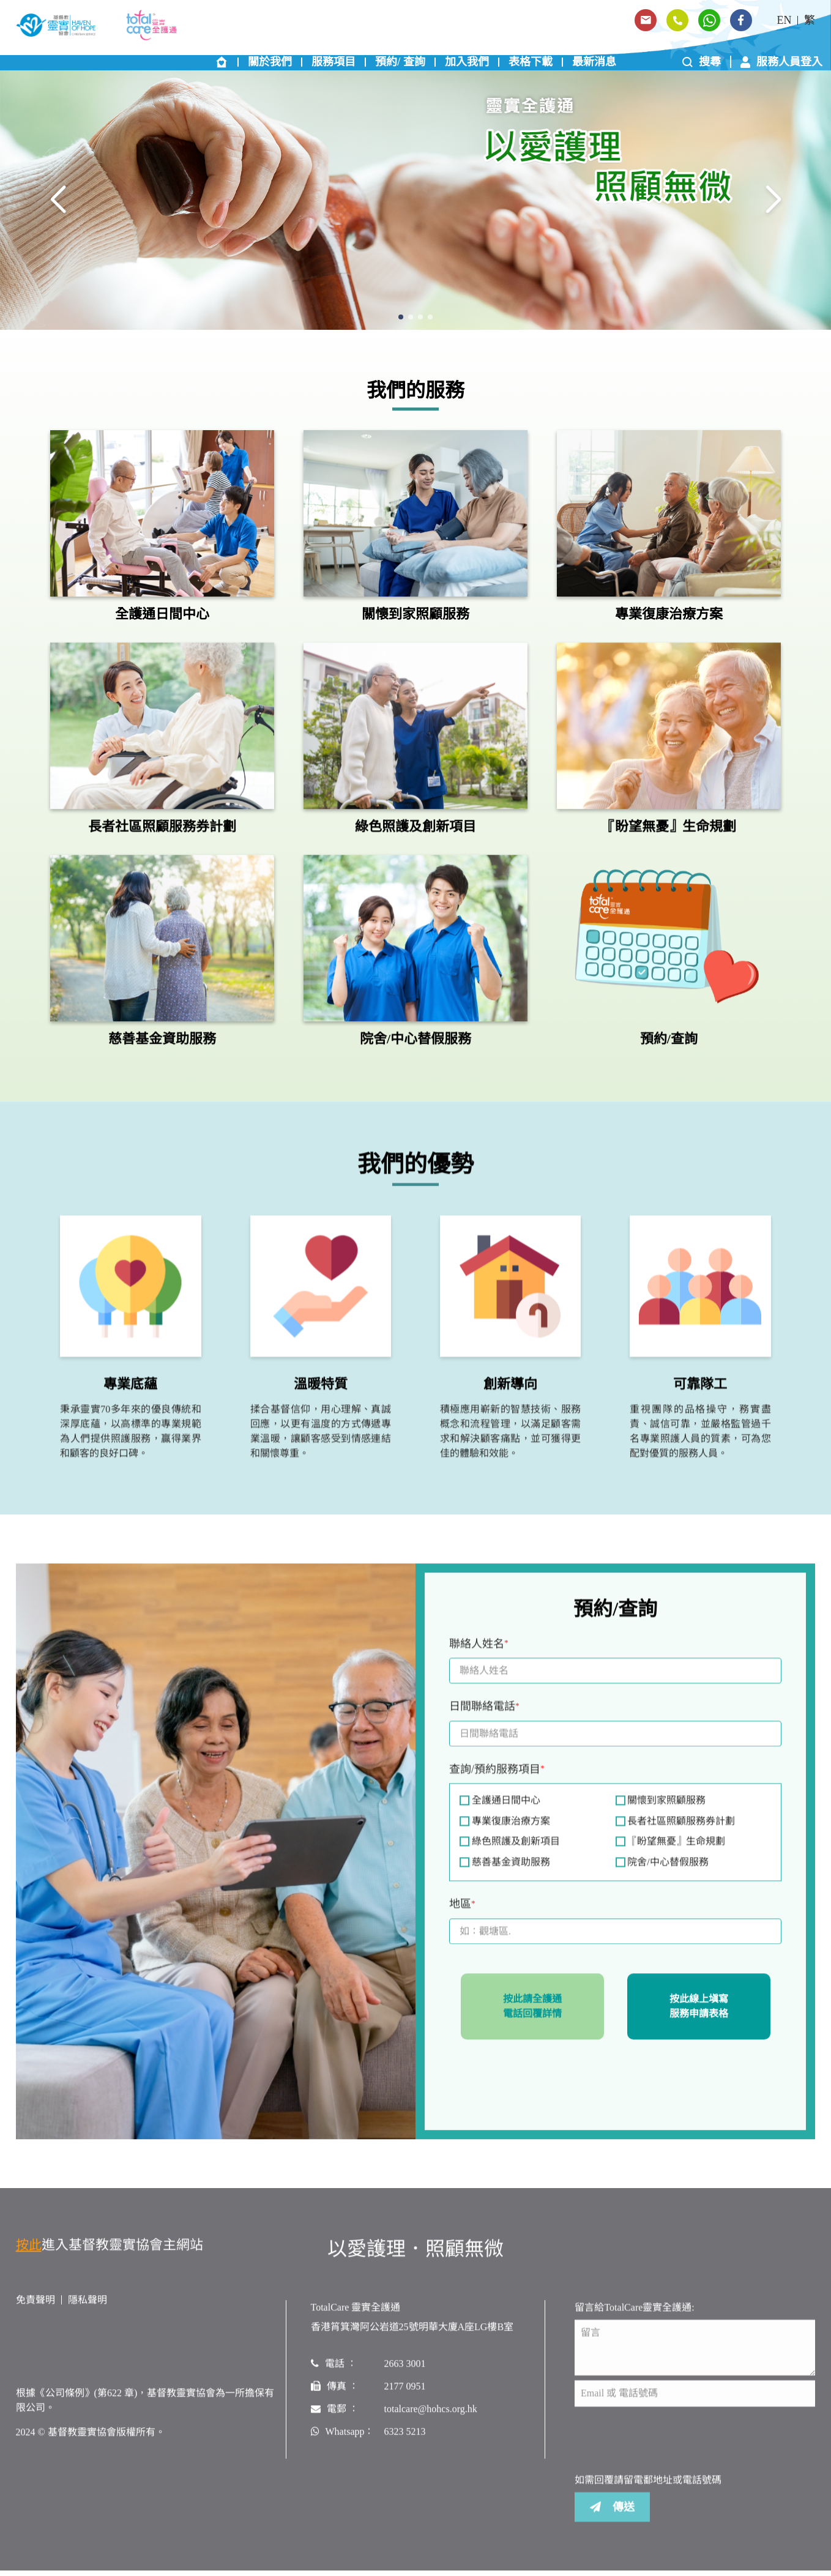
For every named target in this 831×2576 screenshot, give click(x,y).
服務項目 (333, 64)
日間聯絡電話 (484, 1715)
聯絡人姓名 (479, 1652)
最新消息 (594, 64)
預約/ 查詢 (400, 64)
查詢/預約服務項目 (497, 1777)
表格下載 (531, 64)
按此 (29, 2253)
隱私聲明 (87, 2308)
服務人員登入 (781, 64)
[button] (400, 318)
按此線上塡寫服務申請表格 (699, 2012)
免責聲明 (35, 2308)
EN (784, 20)
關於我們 (270, 64)
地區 (462, 1913)
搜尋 (701, 64)
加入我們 (467, 64)
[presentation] (542, 2081)
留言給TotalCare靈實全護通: (634, 2315)
